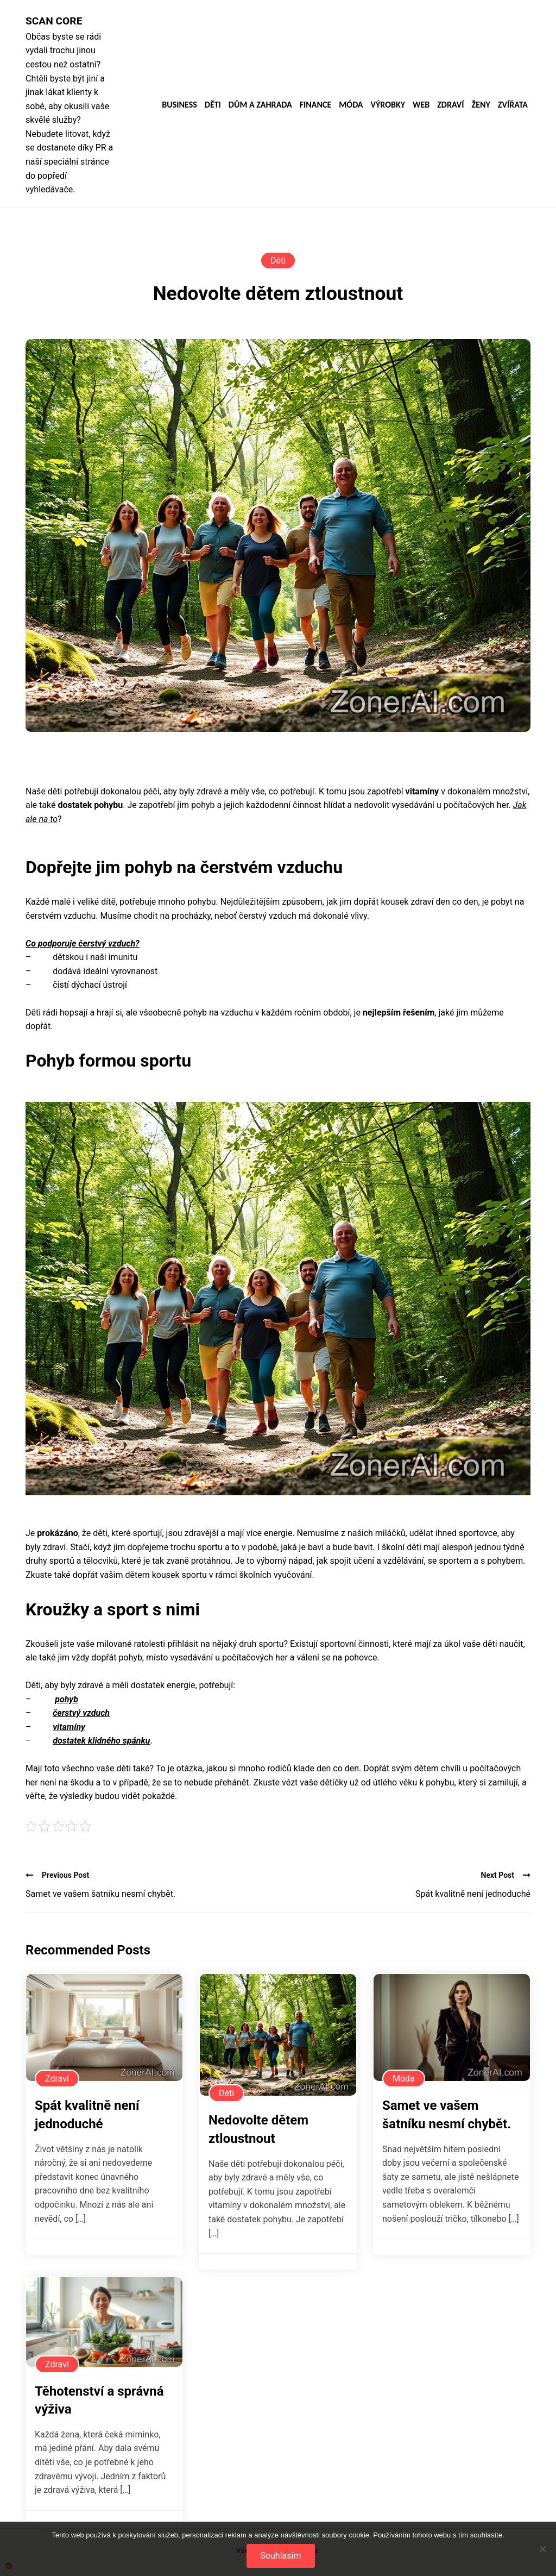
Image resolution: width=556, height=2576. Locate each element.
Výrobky (388, 105)
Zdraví (450, 105)
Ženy (481, 105)
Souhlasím (280, 2555)
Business (179, 105)
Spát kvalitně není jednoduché (472, 1894)
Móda (351, 105)
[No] (542, 2548)
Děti (213, 105)
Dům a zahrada (260, 105)
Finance (316, 105)
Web (421, 105)
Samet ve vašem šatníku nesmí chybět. (100, 1894)
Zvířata (513, 105)
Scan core (54, 21)
